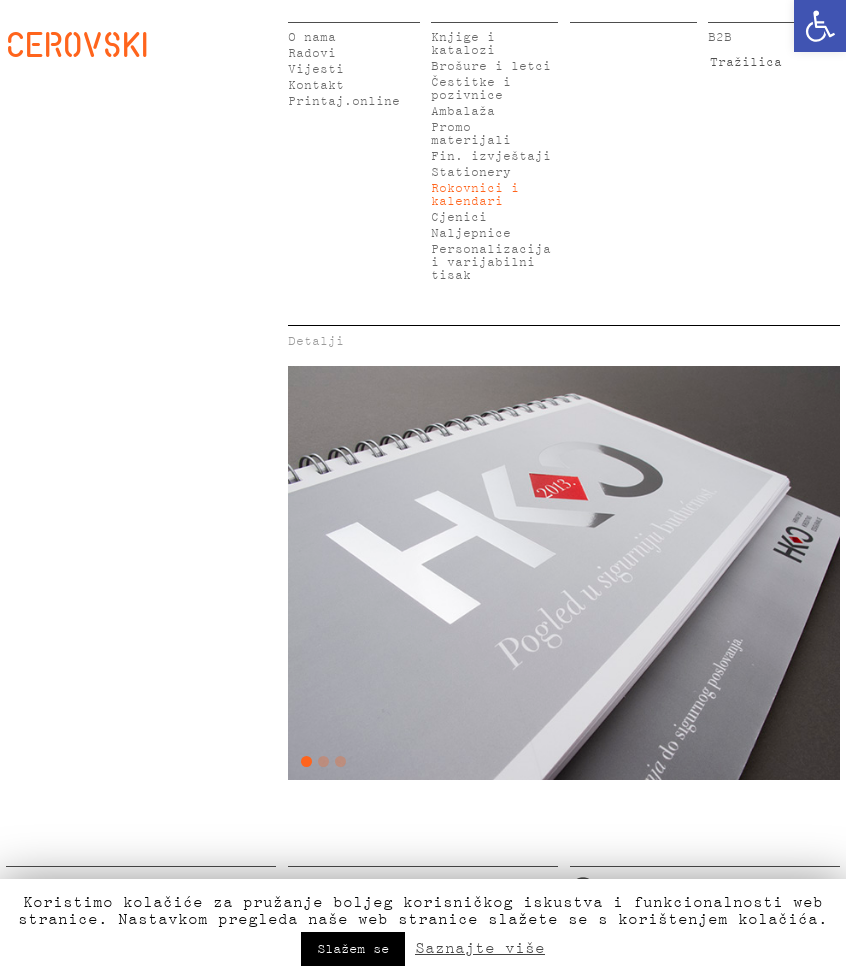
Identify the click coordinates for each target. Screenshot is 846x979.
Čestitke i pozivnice (471, 89)
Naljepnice (471, 233)
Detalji (316, 341)
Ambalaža (463, 111)
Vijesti (316, 69)
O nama (312, 37)
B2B (720, 37)
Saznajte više (480, 948)
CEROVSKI (77, 44)
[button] (820, 26)
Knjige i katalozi (463, 44)
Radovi (312, 53)
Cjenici (459, 217)
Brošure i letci (491, 66)
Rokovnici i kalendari (475, 195)
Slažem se (353, 949)
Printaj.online (344, 101)
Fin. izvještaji (491, 156)
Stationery (471, 172)
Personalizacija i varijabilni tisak (491, 262)
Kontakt (316, 85)
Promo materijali (471, 134)
